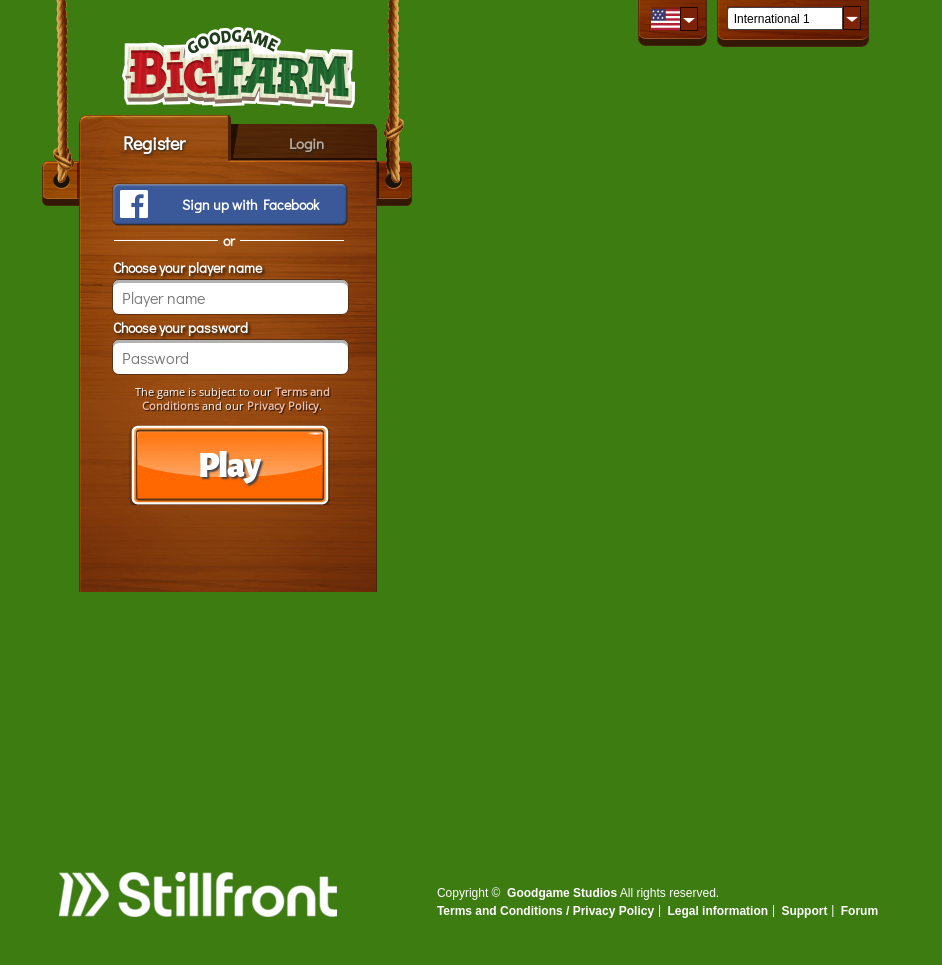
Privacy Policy (283, 405)
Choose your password (180, 327)
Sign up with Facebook (250, 204)
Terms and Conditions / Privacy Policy (545, 911)
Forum (859, 911)
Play (229, 466)
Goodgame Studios (562, 893)
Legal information (717, 911)
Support (804, 911)
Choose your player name (187, 267)
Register (154, 143)
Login (306, 143)
